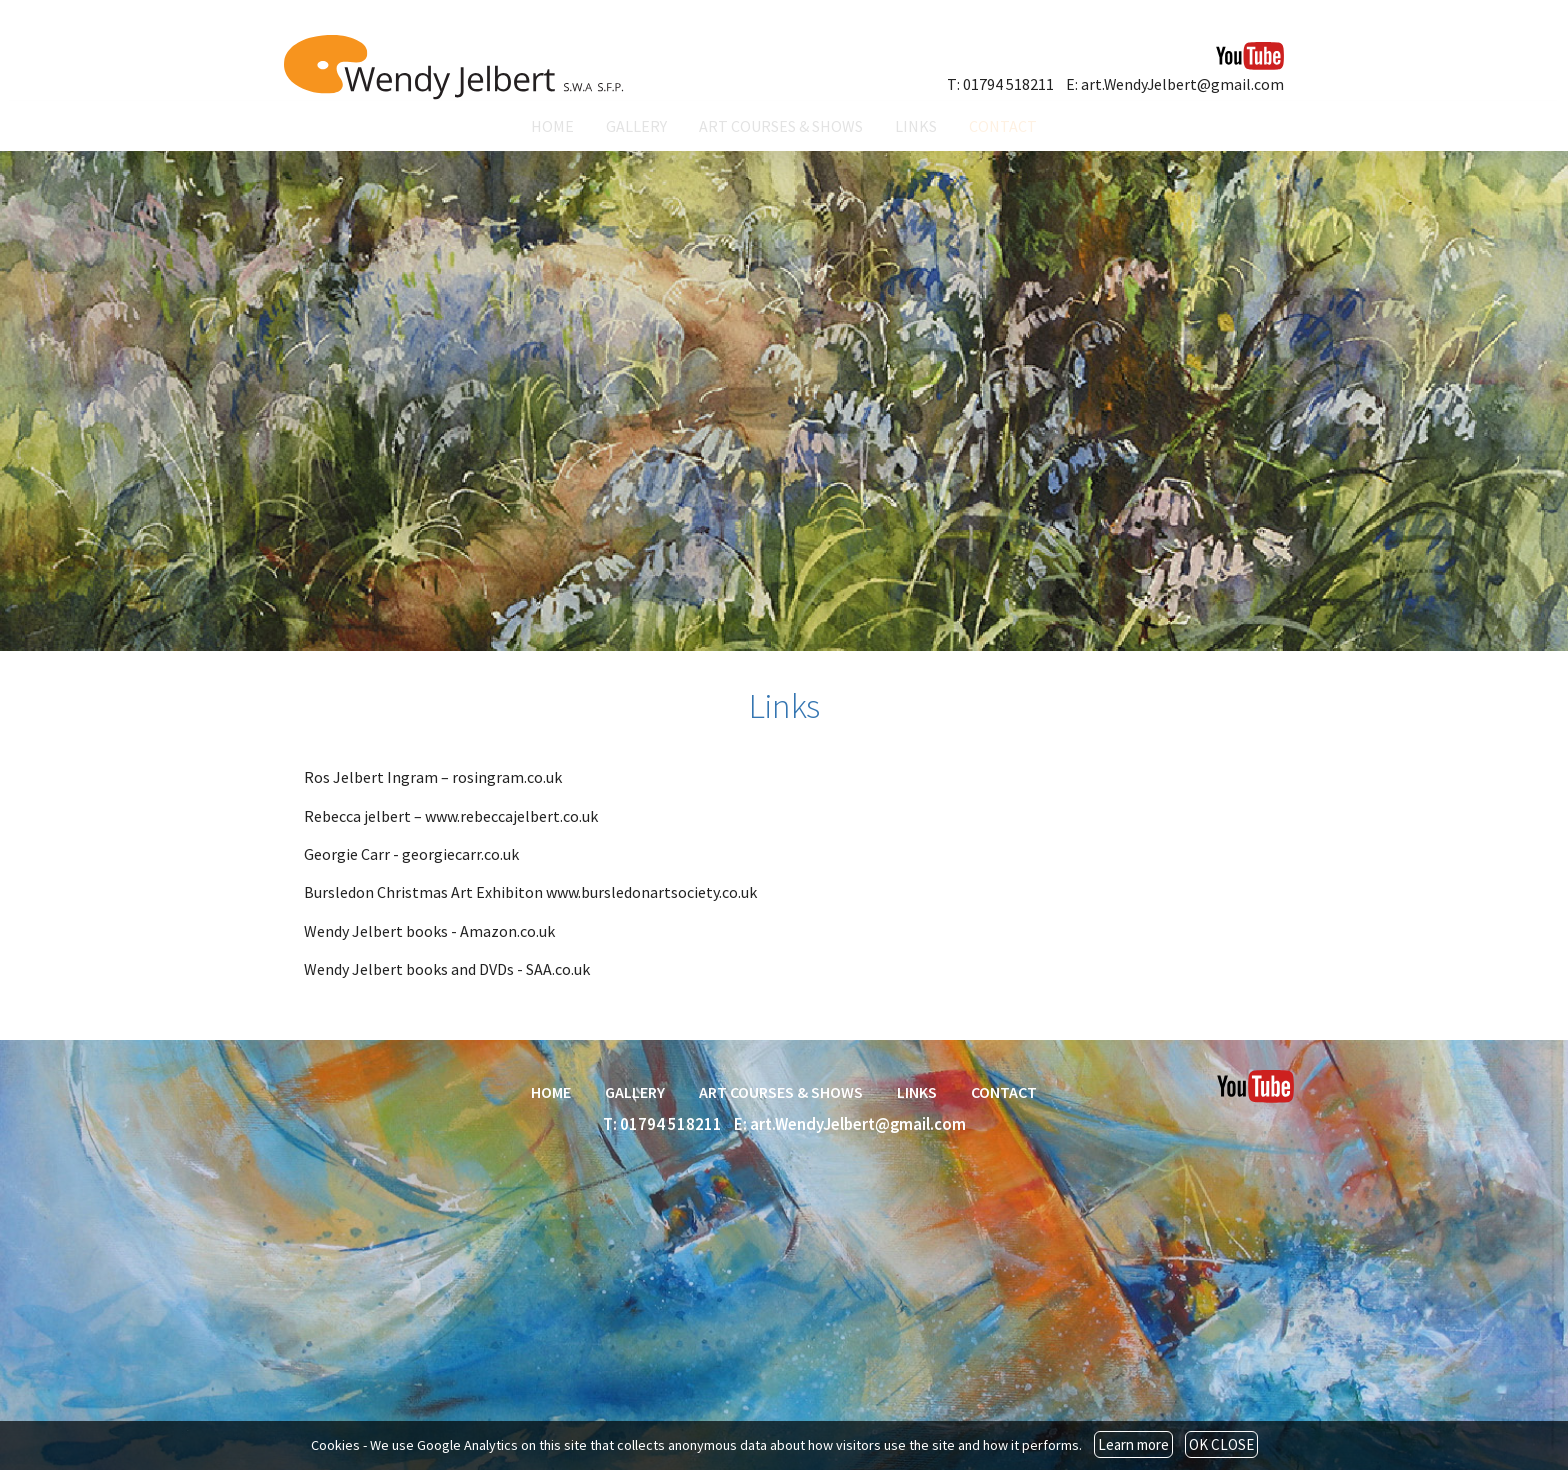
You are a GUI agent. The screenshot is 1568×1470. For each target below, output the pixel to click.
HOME (552, 126)
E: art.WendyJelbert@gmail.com (1175, 84)
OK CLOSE (1221, 1444)
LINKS (916, 126)
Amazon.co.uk (507, 931)
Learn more (1133, 1444)
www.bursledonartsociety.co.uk (651, 892)
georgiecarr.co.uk (460, 854)
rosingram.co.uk (507, 777)
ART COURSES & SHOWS (781, 126)
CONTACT (1003, 126)
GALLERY (636, 126)
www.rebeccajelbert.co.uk (511, 816)
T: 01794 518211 (1000, 84)
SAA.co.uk (558, 969)
